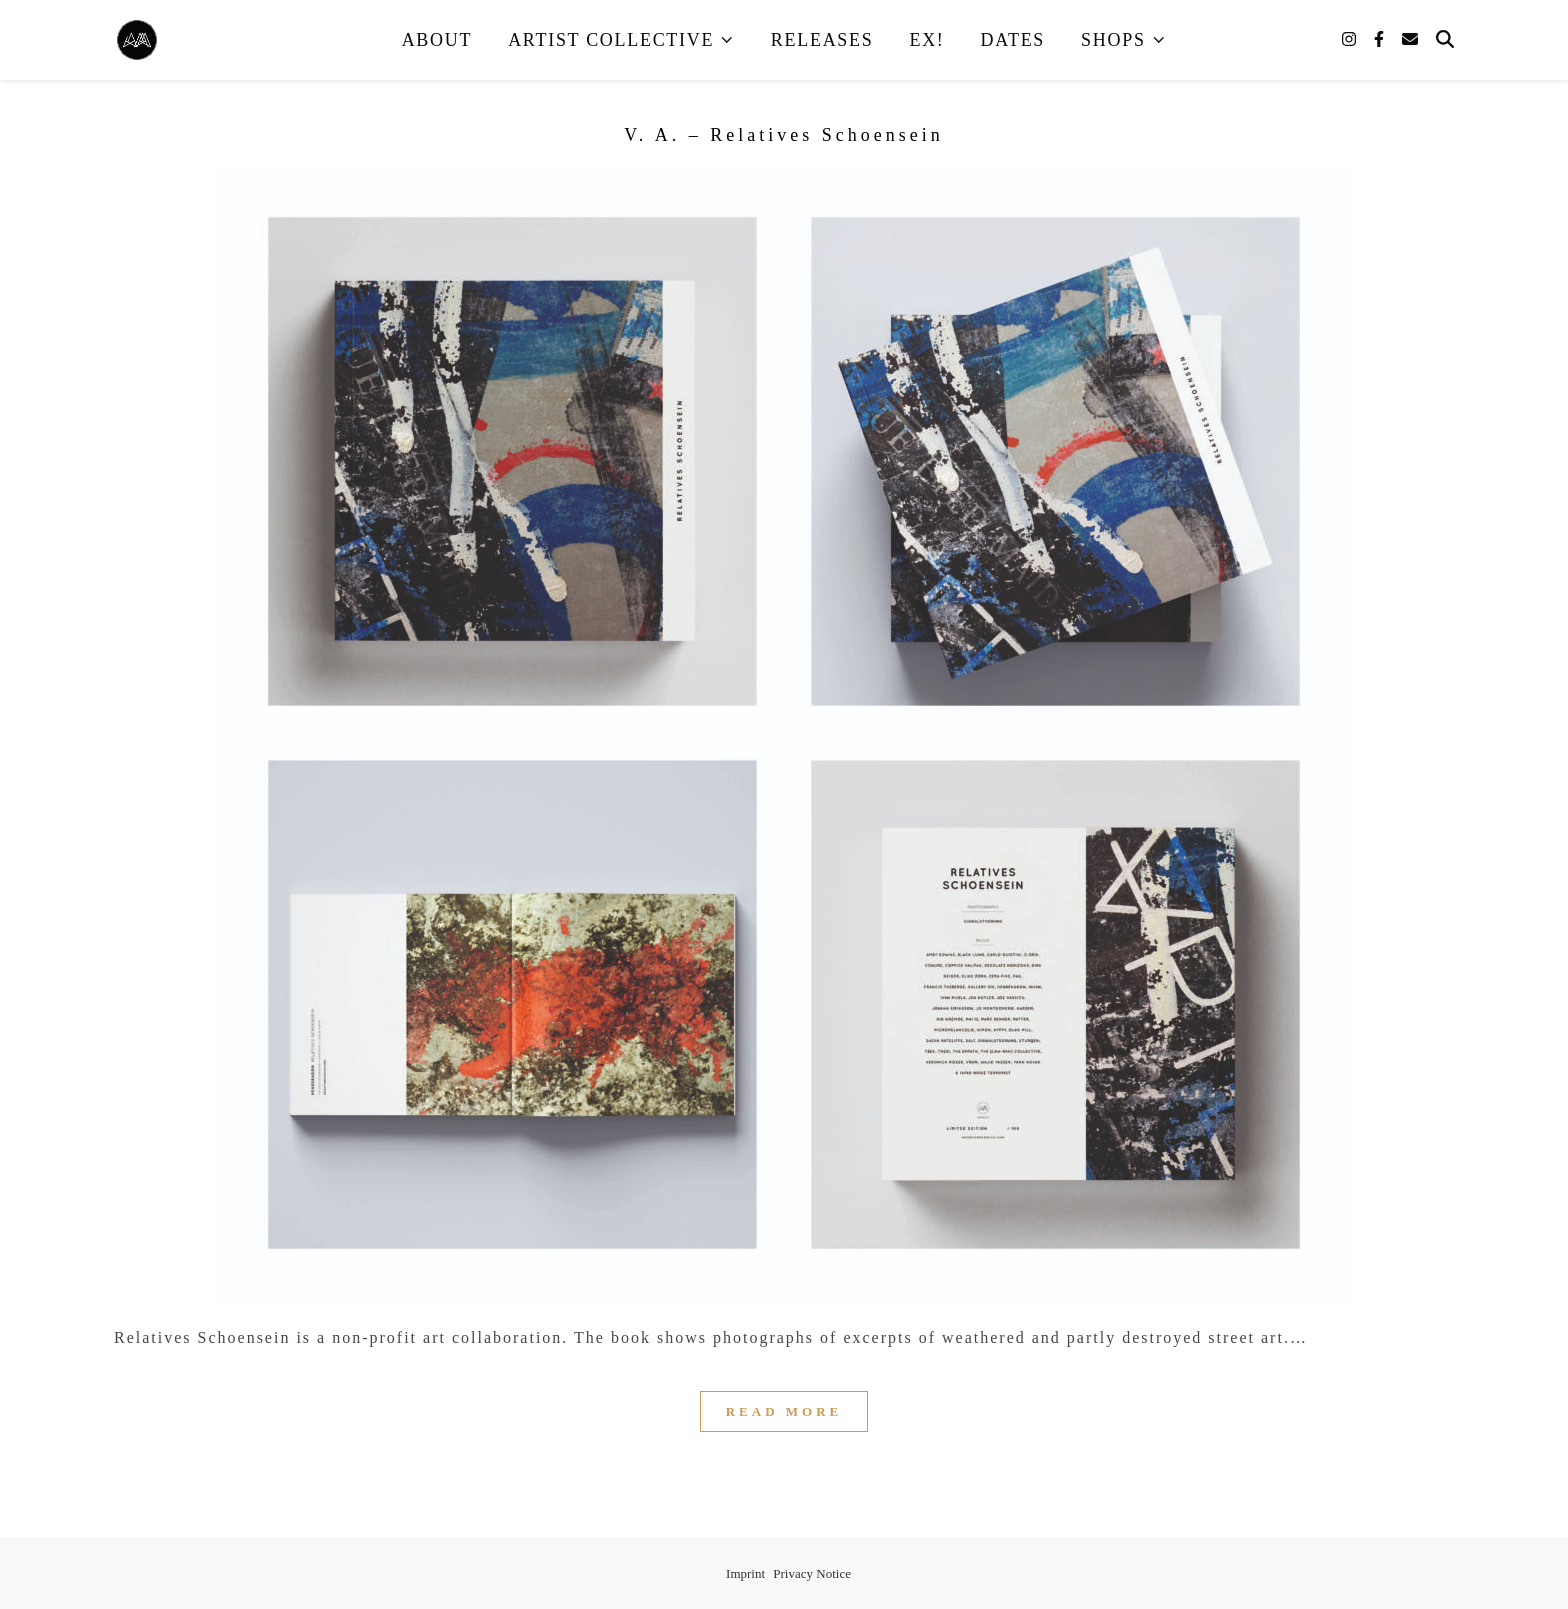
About (437, 40)
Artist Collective (611, 40)
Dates (1013, 40)
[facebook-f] (1381, 39)
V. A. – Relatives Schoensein (784, 135)
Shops (1113, 40)
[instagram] (1351, 39)
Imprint (745, 1573)
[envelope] (1410, 39)
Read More (784, 1411)
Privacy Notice (812, 1573)
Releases (822, 40)
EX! (926, 40)
